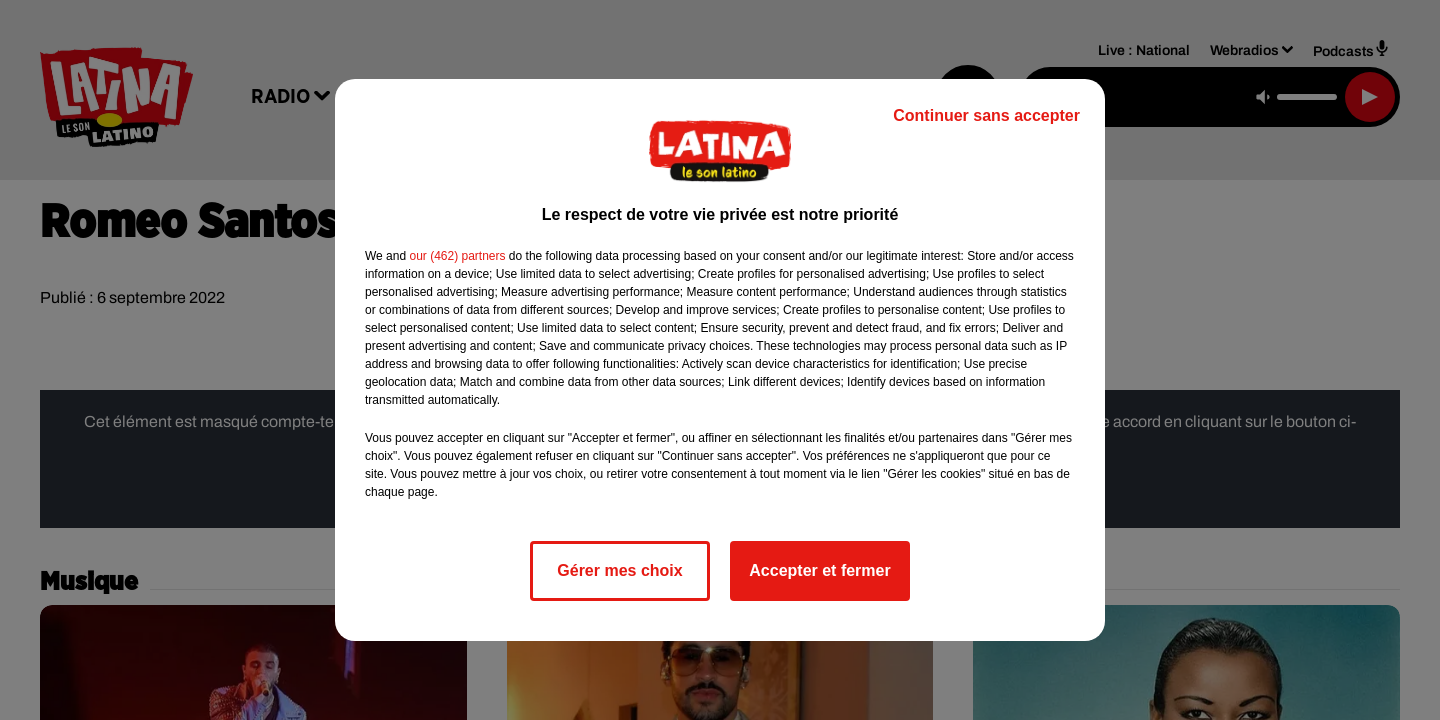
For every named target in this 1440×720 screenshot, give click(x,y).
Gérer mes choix (619, 570)
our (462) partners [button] (457, 256)
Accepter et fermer (819, 570)
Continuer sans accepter (986, 115)
